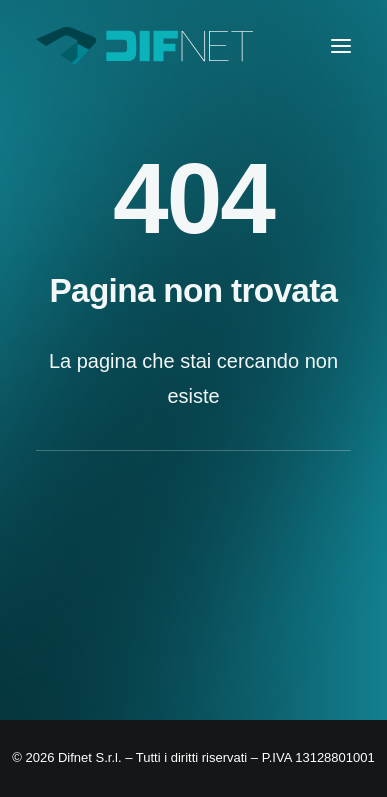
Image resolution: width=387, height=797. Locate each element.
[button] (341, 46)
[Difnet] (144, 46)
